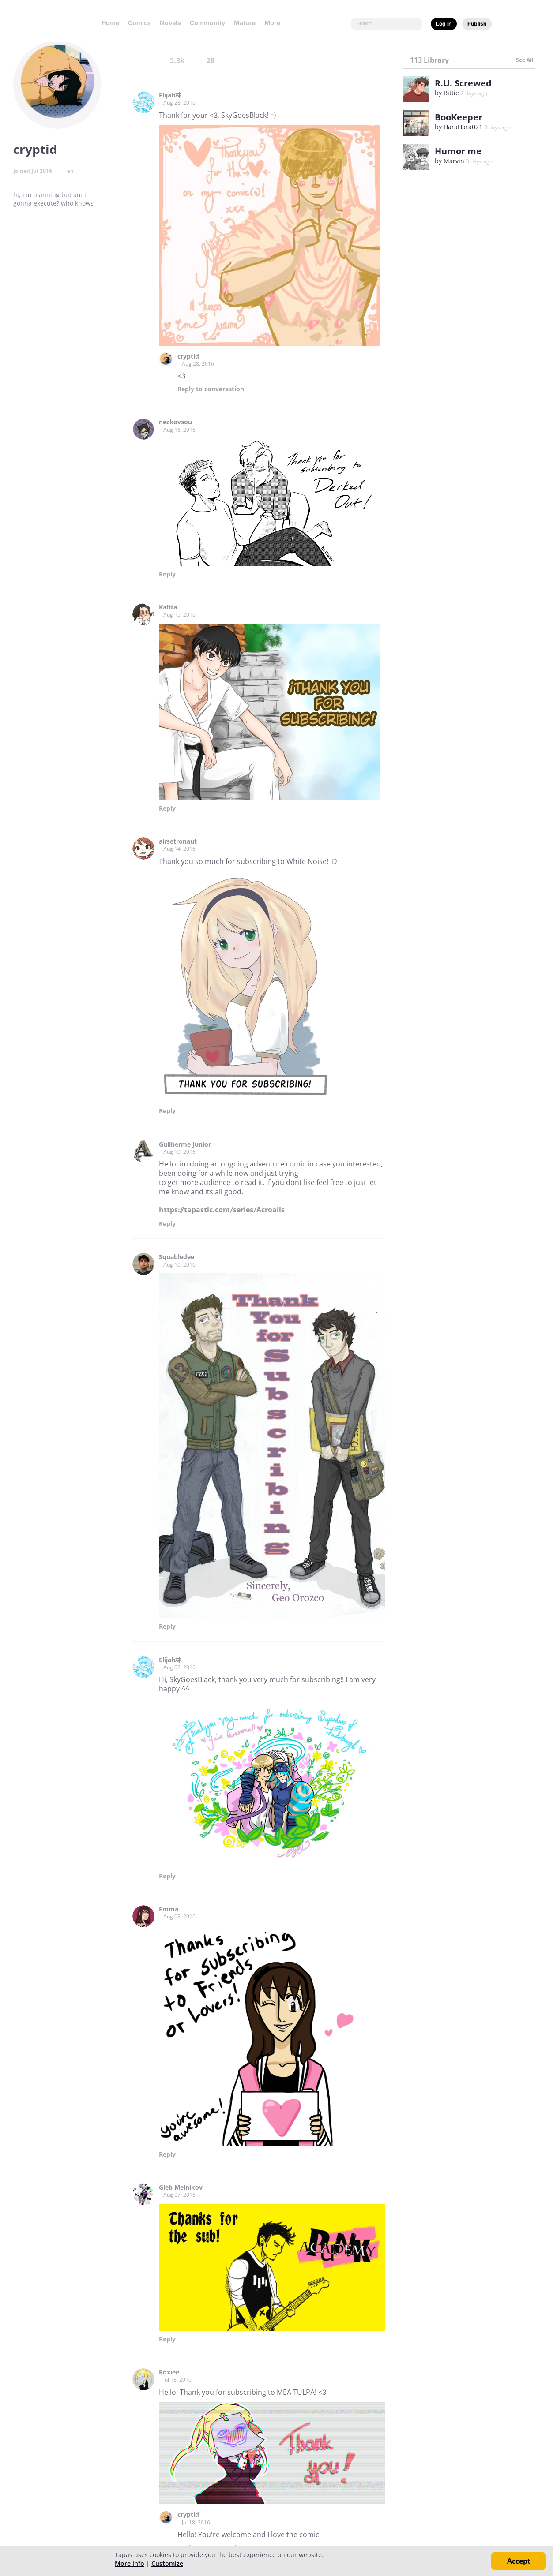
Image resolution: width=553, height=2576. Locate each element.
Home (110, 22)
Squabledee (176, 1257)
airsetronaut (178, 841)
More (275, 22)
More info (129, 2563)
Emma (168, 1909)
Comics (139, 22)
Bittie (451, 93)
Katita (168, 607)
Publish (476, 23)
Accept (518, 2561)
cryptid (188, 356)
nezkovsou (175, 422)
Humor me (458, 151)
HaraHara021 (463, 127)
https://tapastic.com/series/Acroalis (222, 1210)
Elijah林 (170, 95)
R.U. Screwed (463, 83)
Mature (245, 22)
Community (207, 22)
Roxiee (169, 2372)
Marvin (454, 161)
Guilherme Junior (185, 1144)
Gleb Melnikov (181, 2187)
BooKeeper (458, 117)
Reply (210, 389)
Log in (443, 23)
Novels (170, 22)
